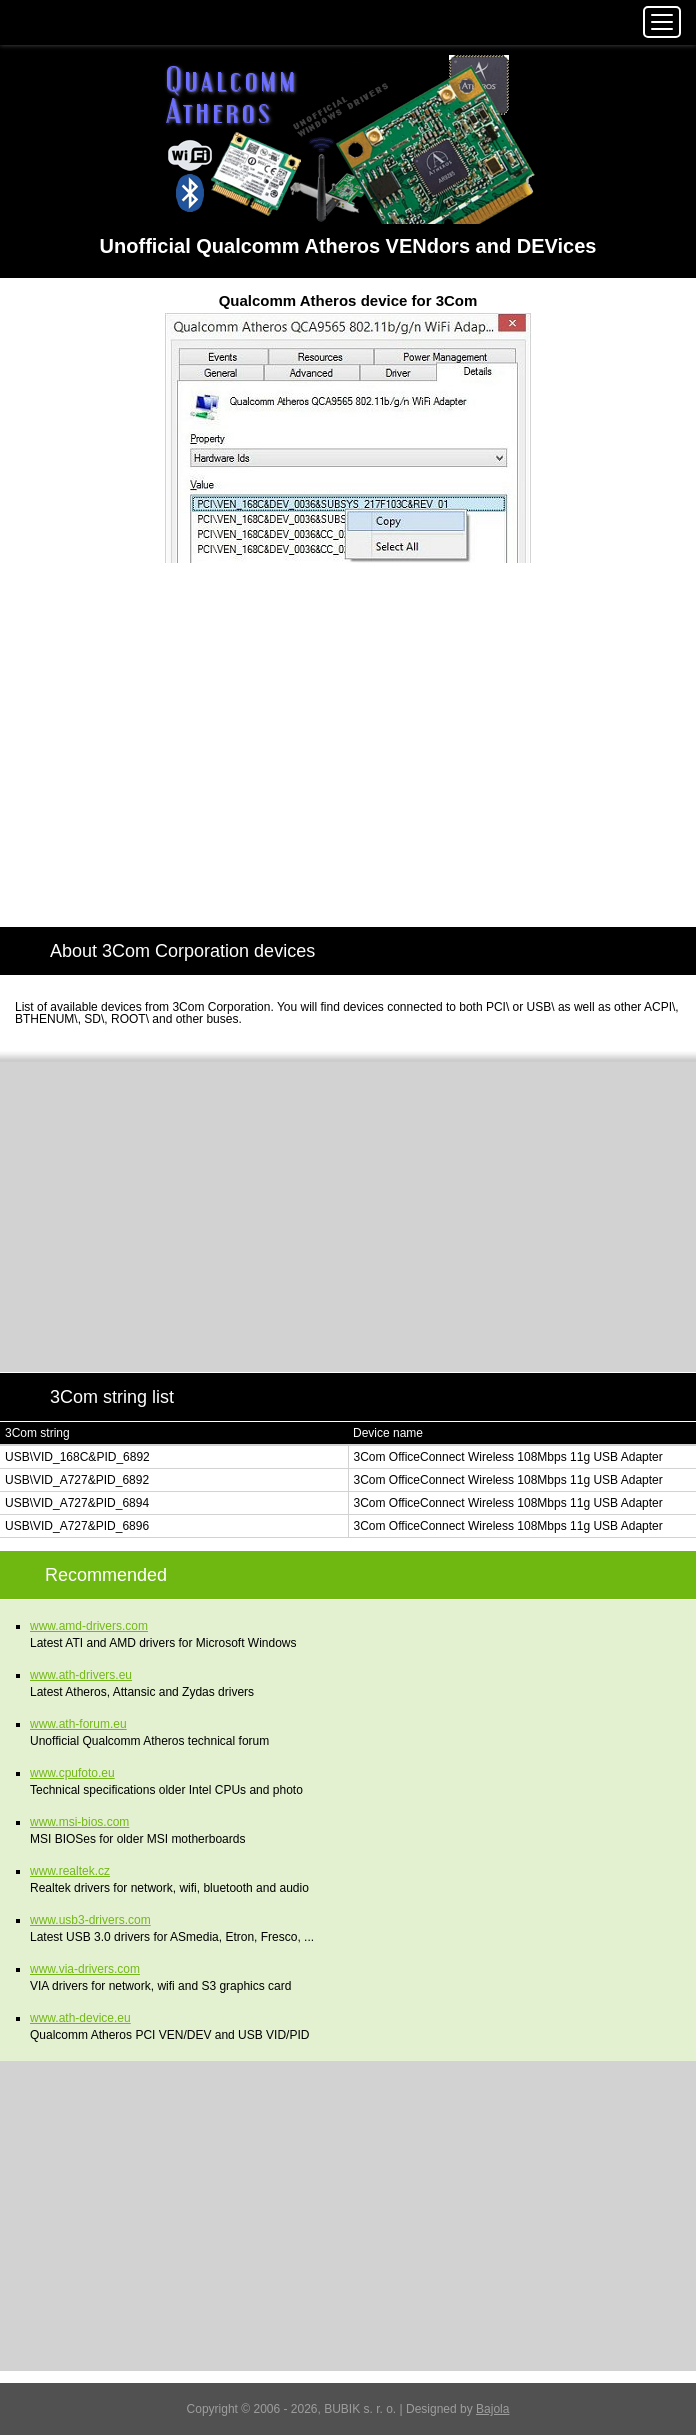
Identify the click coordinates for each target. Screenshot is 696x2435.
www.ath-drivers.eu (81, 1675)
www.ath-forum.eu (78, 1724)
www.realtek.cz (70, 1871)
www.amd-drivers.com (89, 1626)
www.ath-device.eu (80, 2018)
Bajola (492, 2409)
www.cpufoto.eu (72, 1773)
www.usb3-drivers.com (90, 1920)
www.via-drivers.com (85, 1969)
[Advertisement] (348, 759)
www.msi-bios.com (79, 1822)
